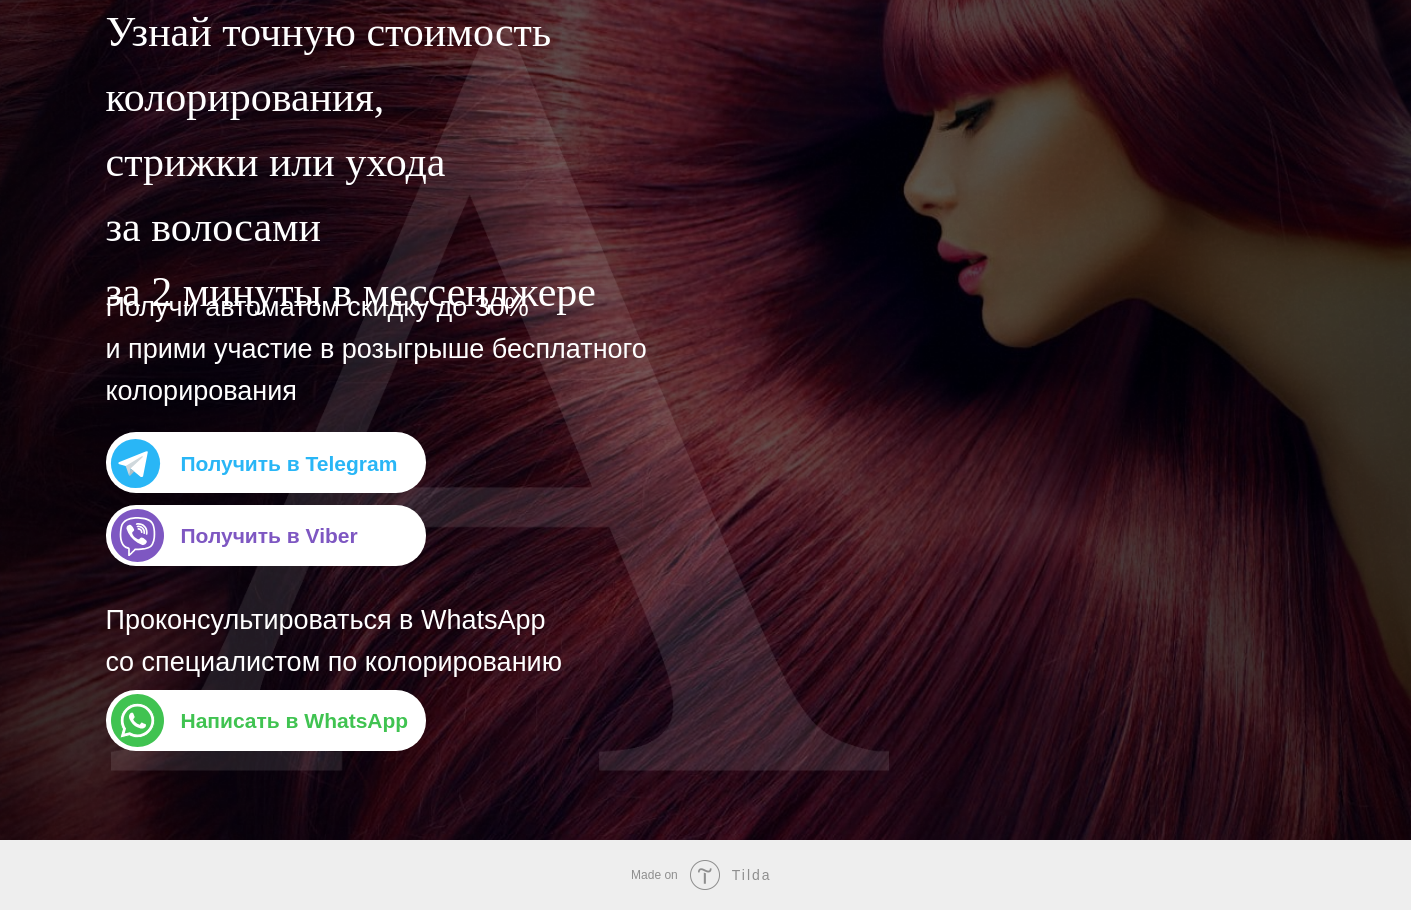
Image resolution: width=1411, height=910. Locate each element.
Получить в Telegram (289, 463)
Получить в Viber (269, 535)
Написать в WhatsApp (295, 720)
